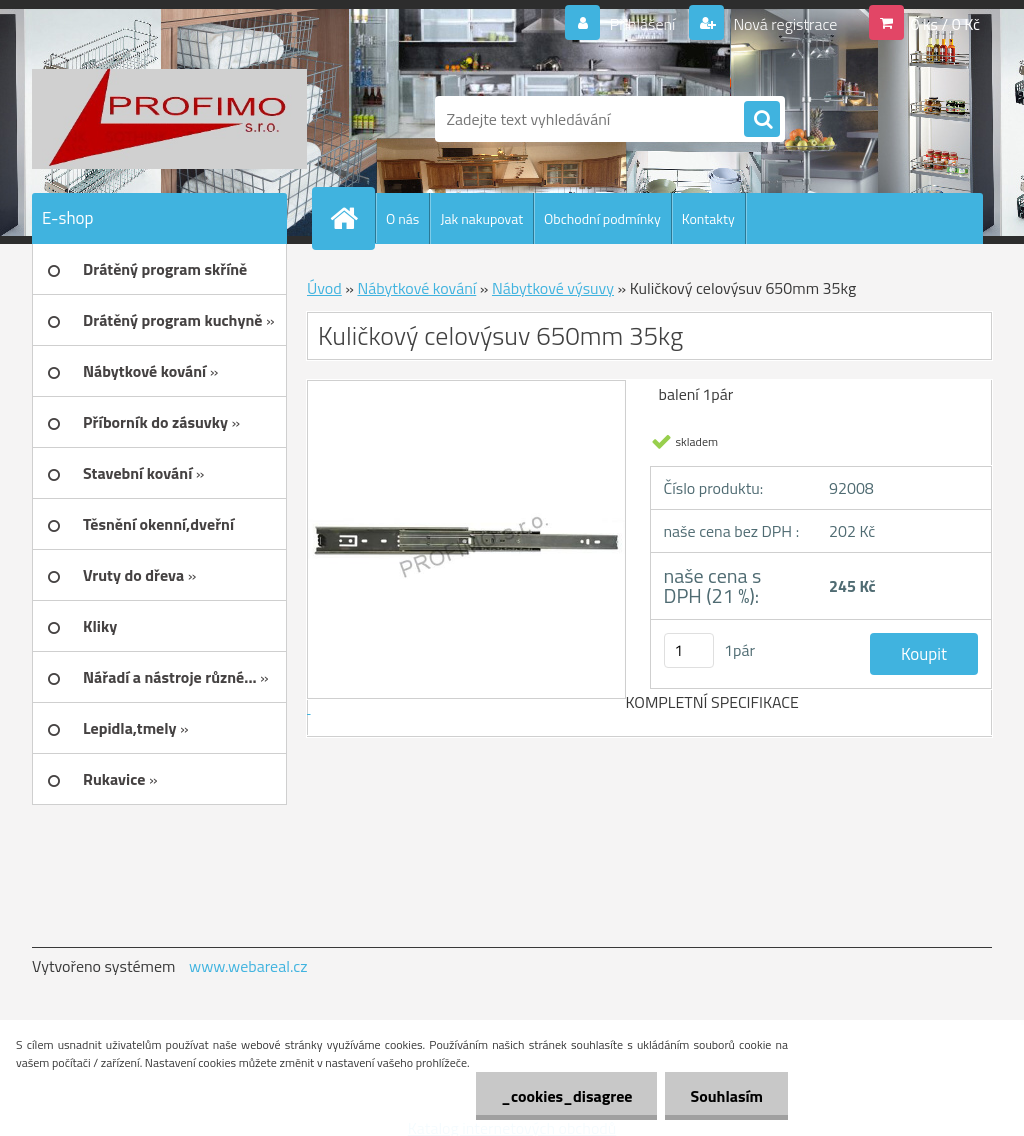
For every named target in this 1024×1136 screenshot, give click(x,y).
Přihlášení (642, 24)
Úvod (324, 288)
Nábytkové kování (416, 288)
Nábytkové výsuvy (553, 288)
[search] (762, 120)
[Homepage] (352, 218)
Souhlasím (726, 1096)
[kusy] (689, 650)
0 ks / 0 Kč (945, 24)
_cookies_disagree (566, 1096)
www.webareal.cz (248, 966)
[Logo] (169, 119)
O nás (402, 218)
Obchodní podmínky (602, 218)
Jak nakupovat (481, 218)
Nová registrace (784, 24)
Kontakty (708, 218)
